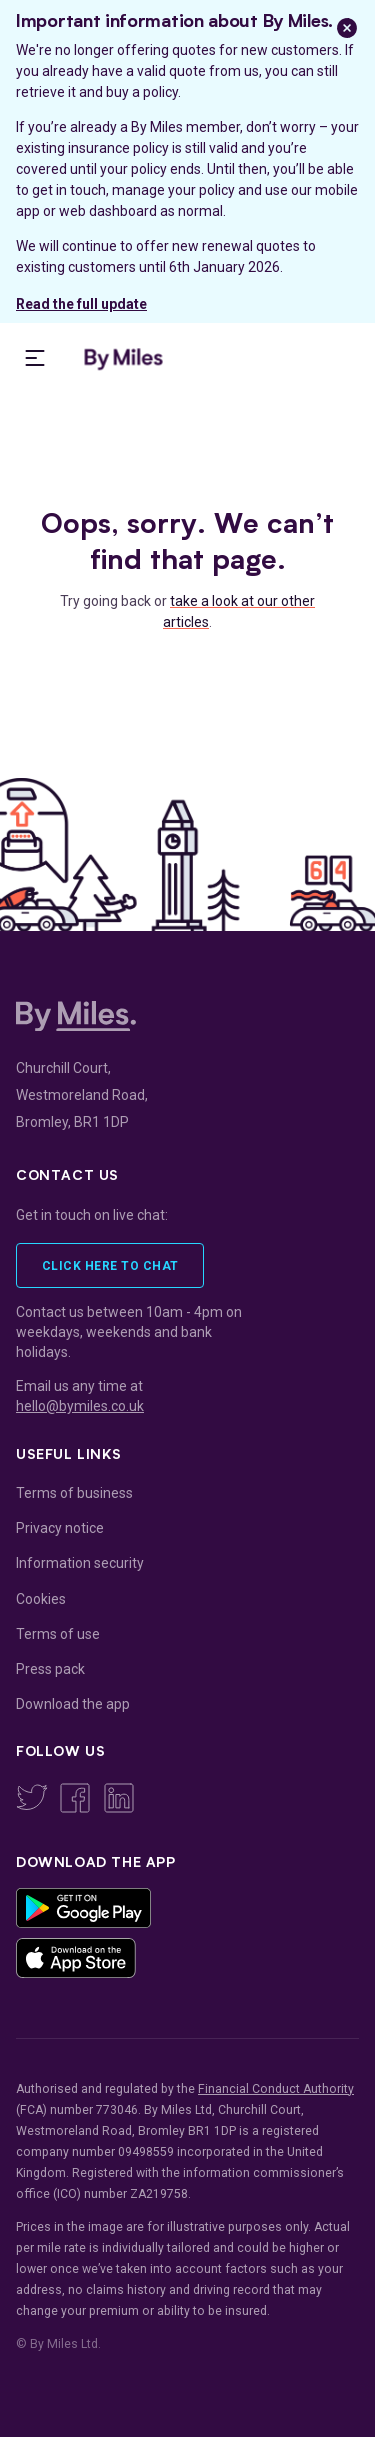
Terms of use (58, 1634)
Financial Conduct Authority (276, 2089)
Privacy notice (60, 1528)
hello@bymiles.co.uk (80, 1406)
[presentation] (35, 358)
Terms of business (74, 1493)
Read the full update (81, 304)
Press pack (50, 1669)
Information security (80, 1563)
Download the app (73, 1704)
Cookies (41, 1599)
